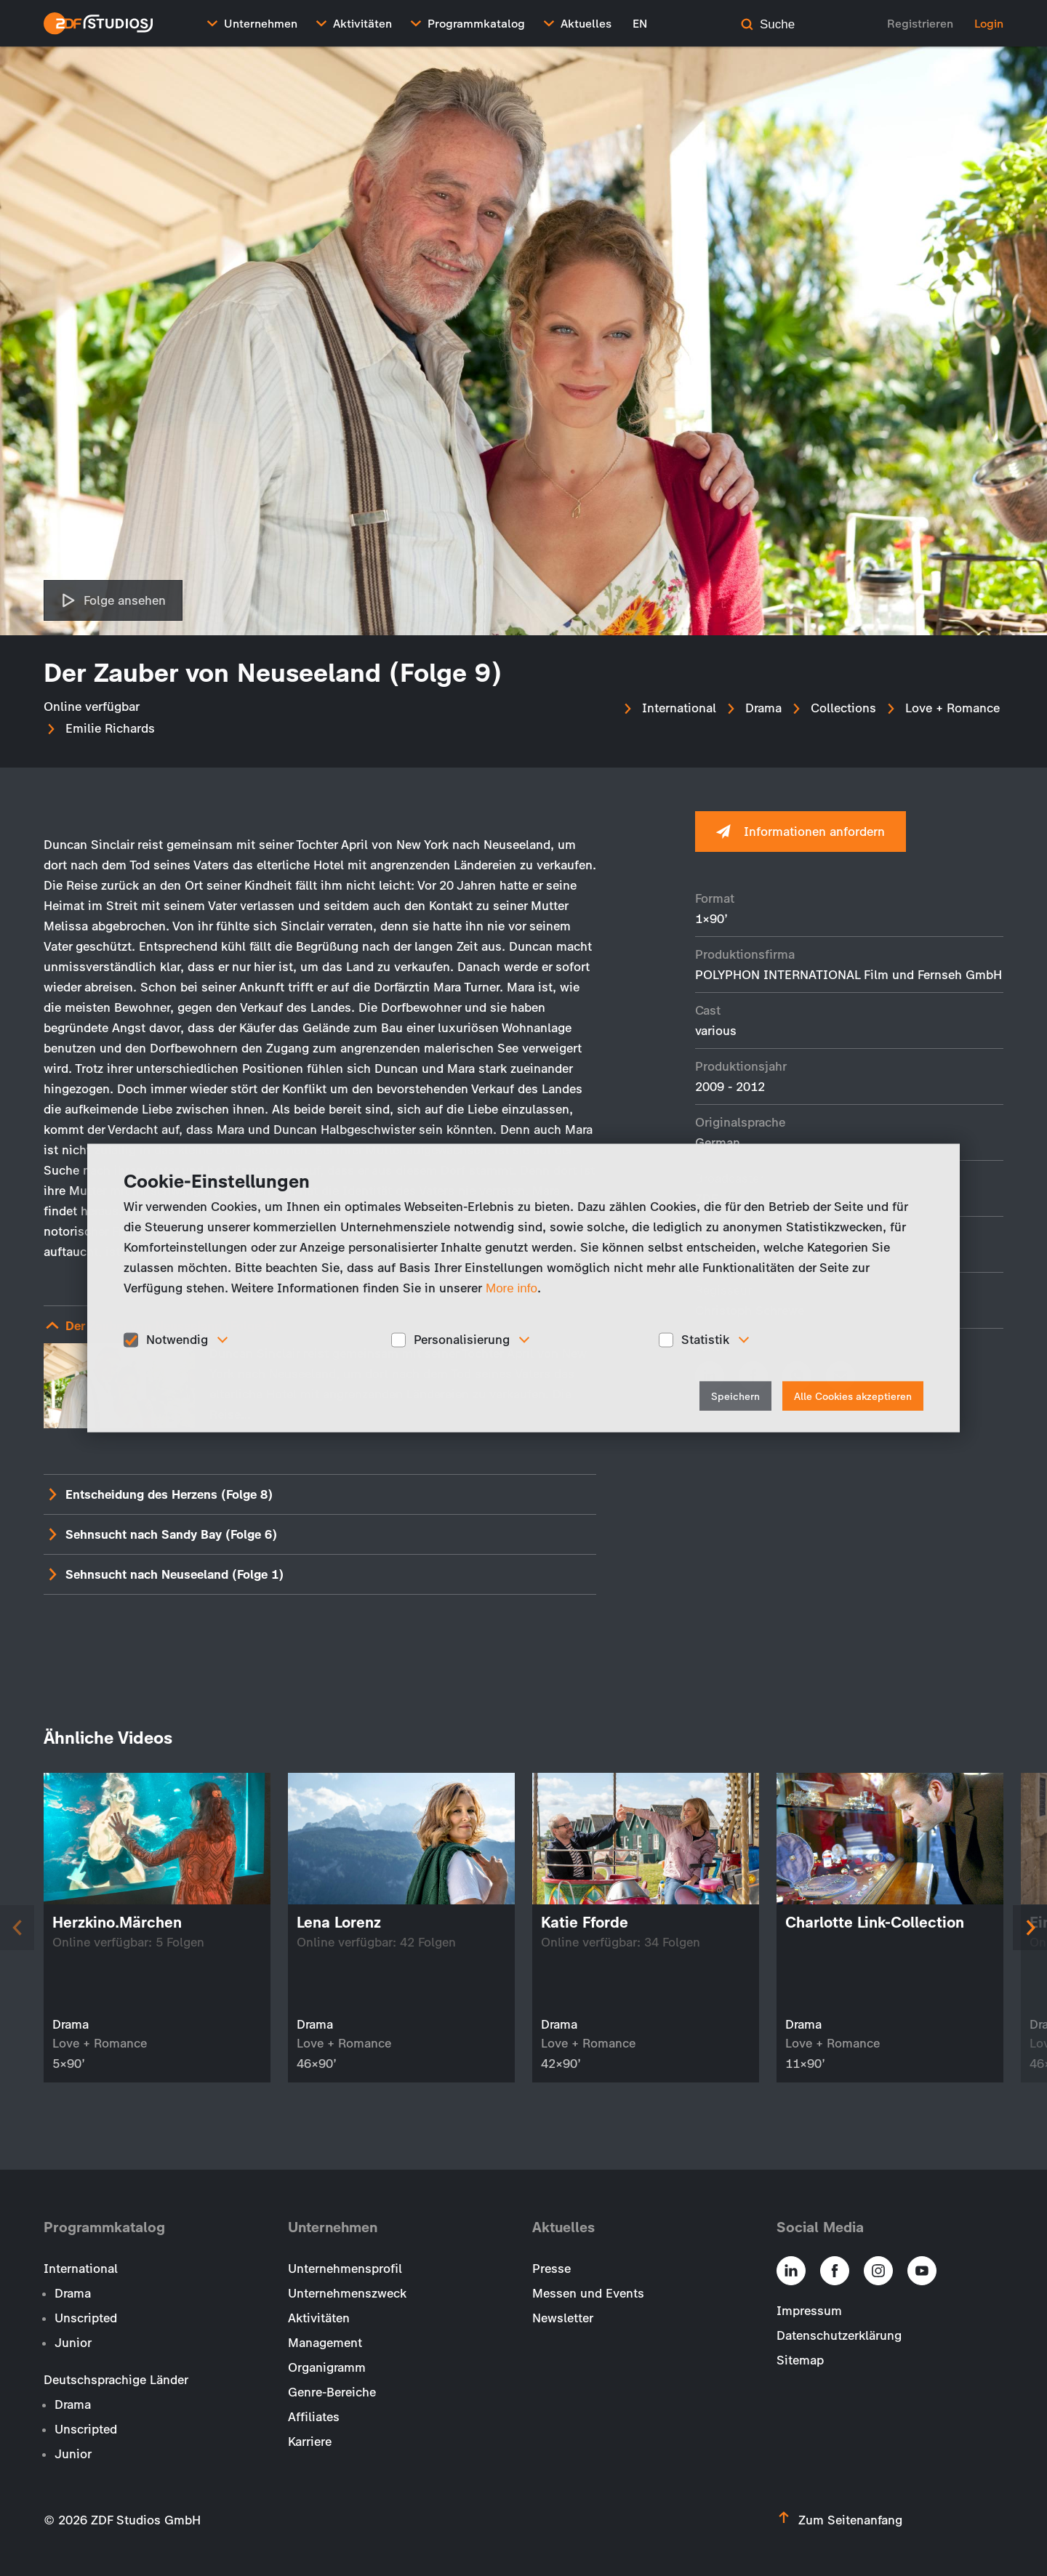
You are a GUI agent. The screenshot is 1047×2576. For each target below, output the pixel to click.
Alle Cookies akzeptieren (853, 1396)
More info (511, 1288)
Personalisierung (462, 1339)
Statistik (705, 1339)
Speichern (735, 1396)
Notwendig (177, 1339)
